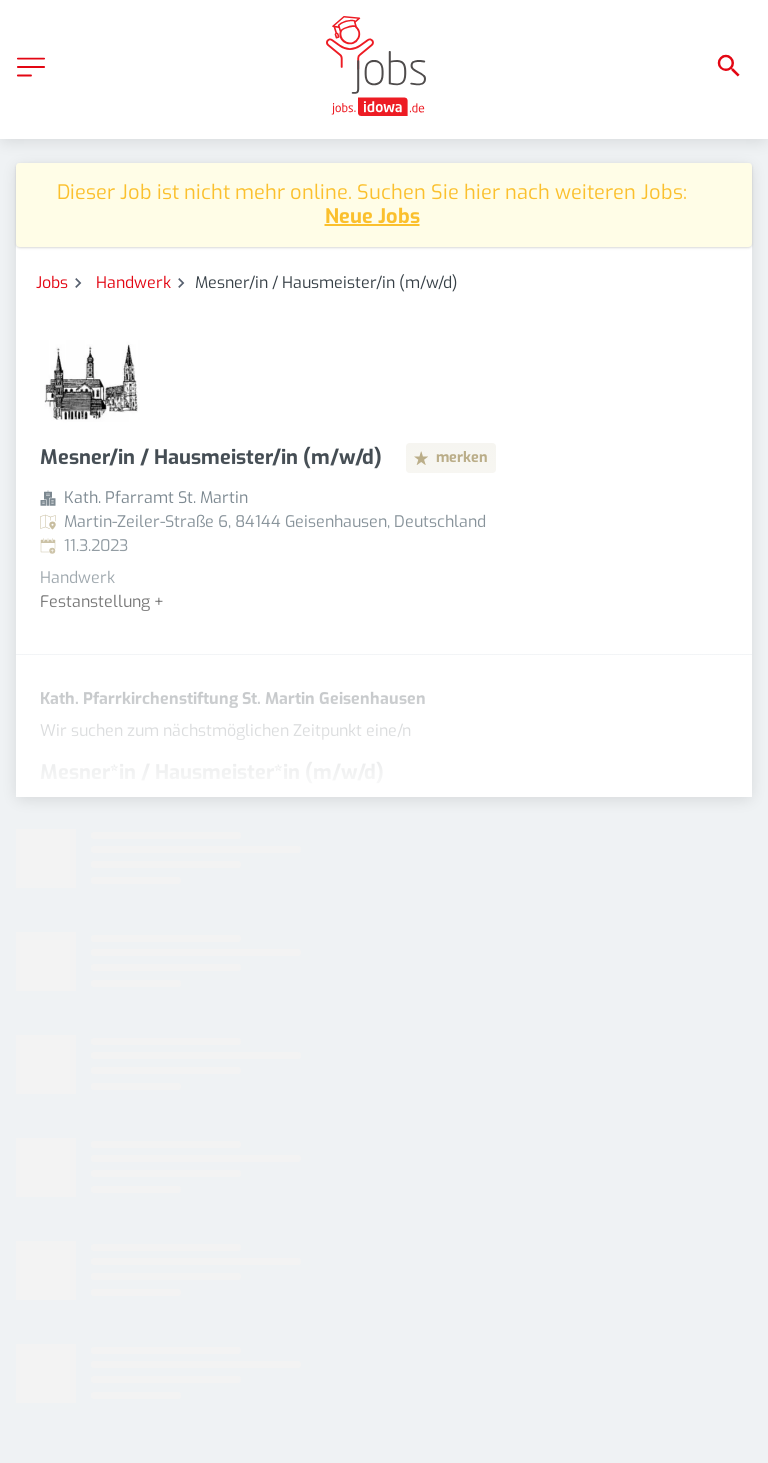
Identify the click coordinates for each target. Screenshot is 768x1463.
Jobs (52, 282)
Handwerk (133, 282)
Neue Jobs (372, 216)
